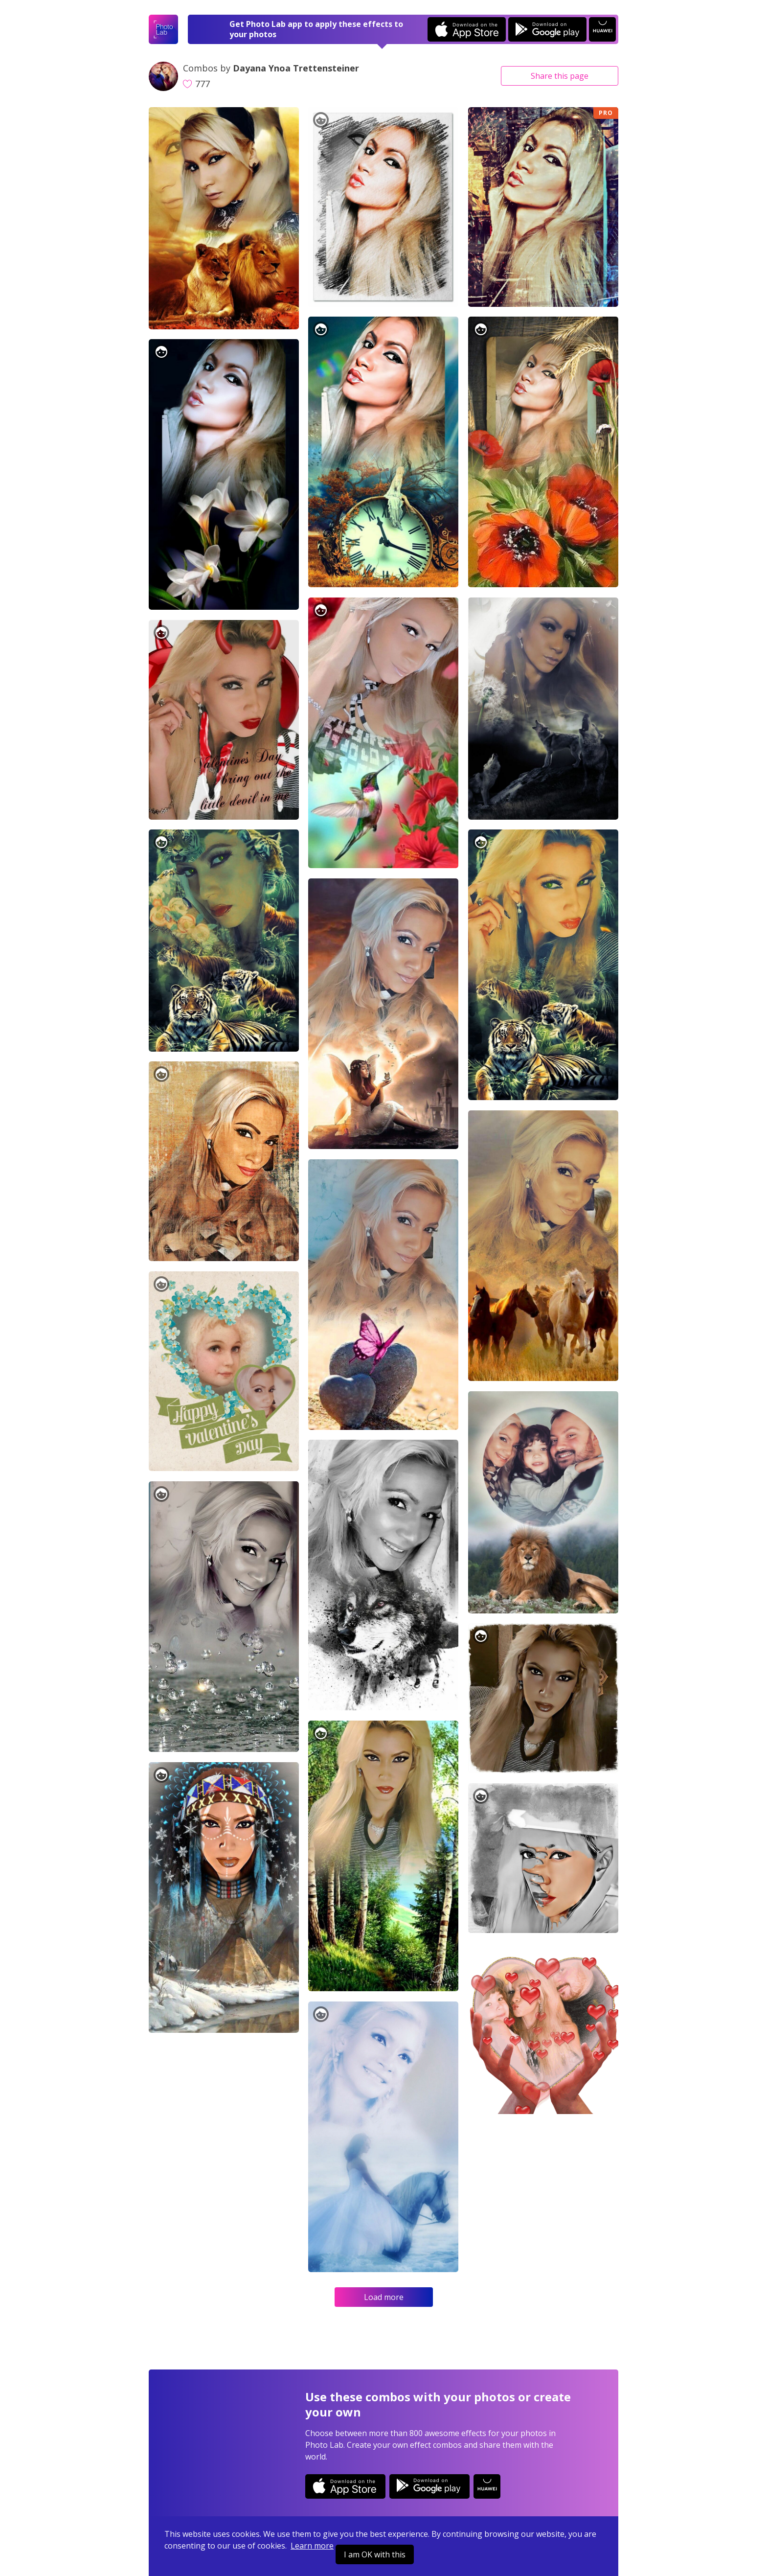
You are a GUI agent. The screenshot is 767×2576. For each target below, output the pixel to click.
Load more (384, 2297)
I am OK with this (375, 2554)
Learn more (312, 2545)
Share (559, 75)
